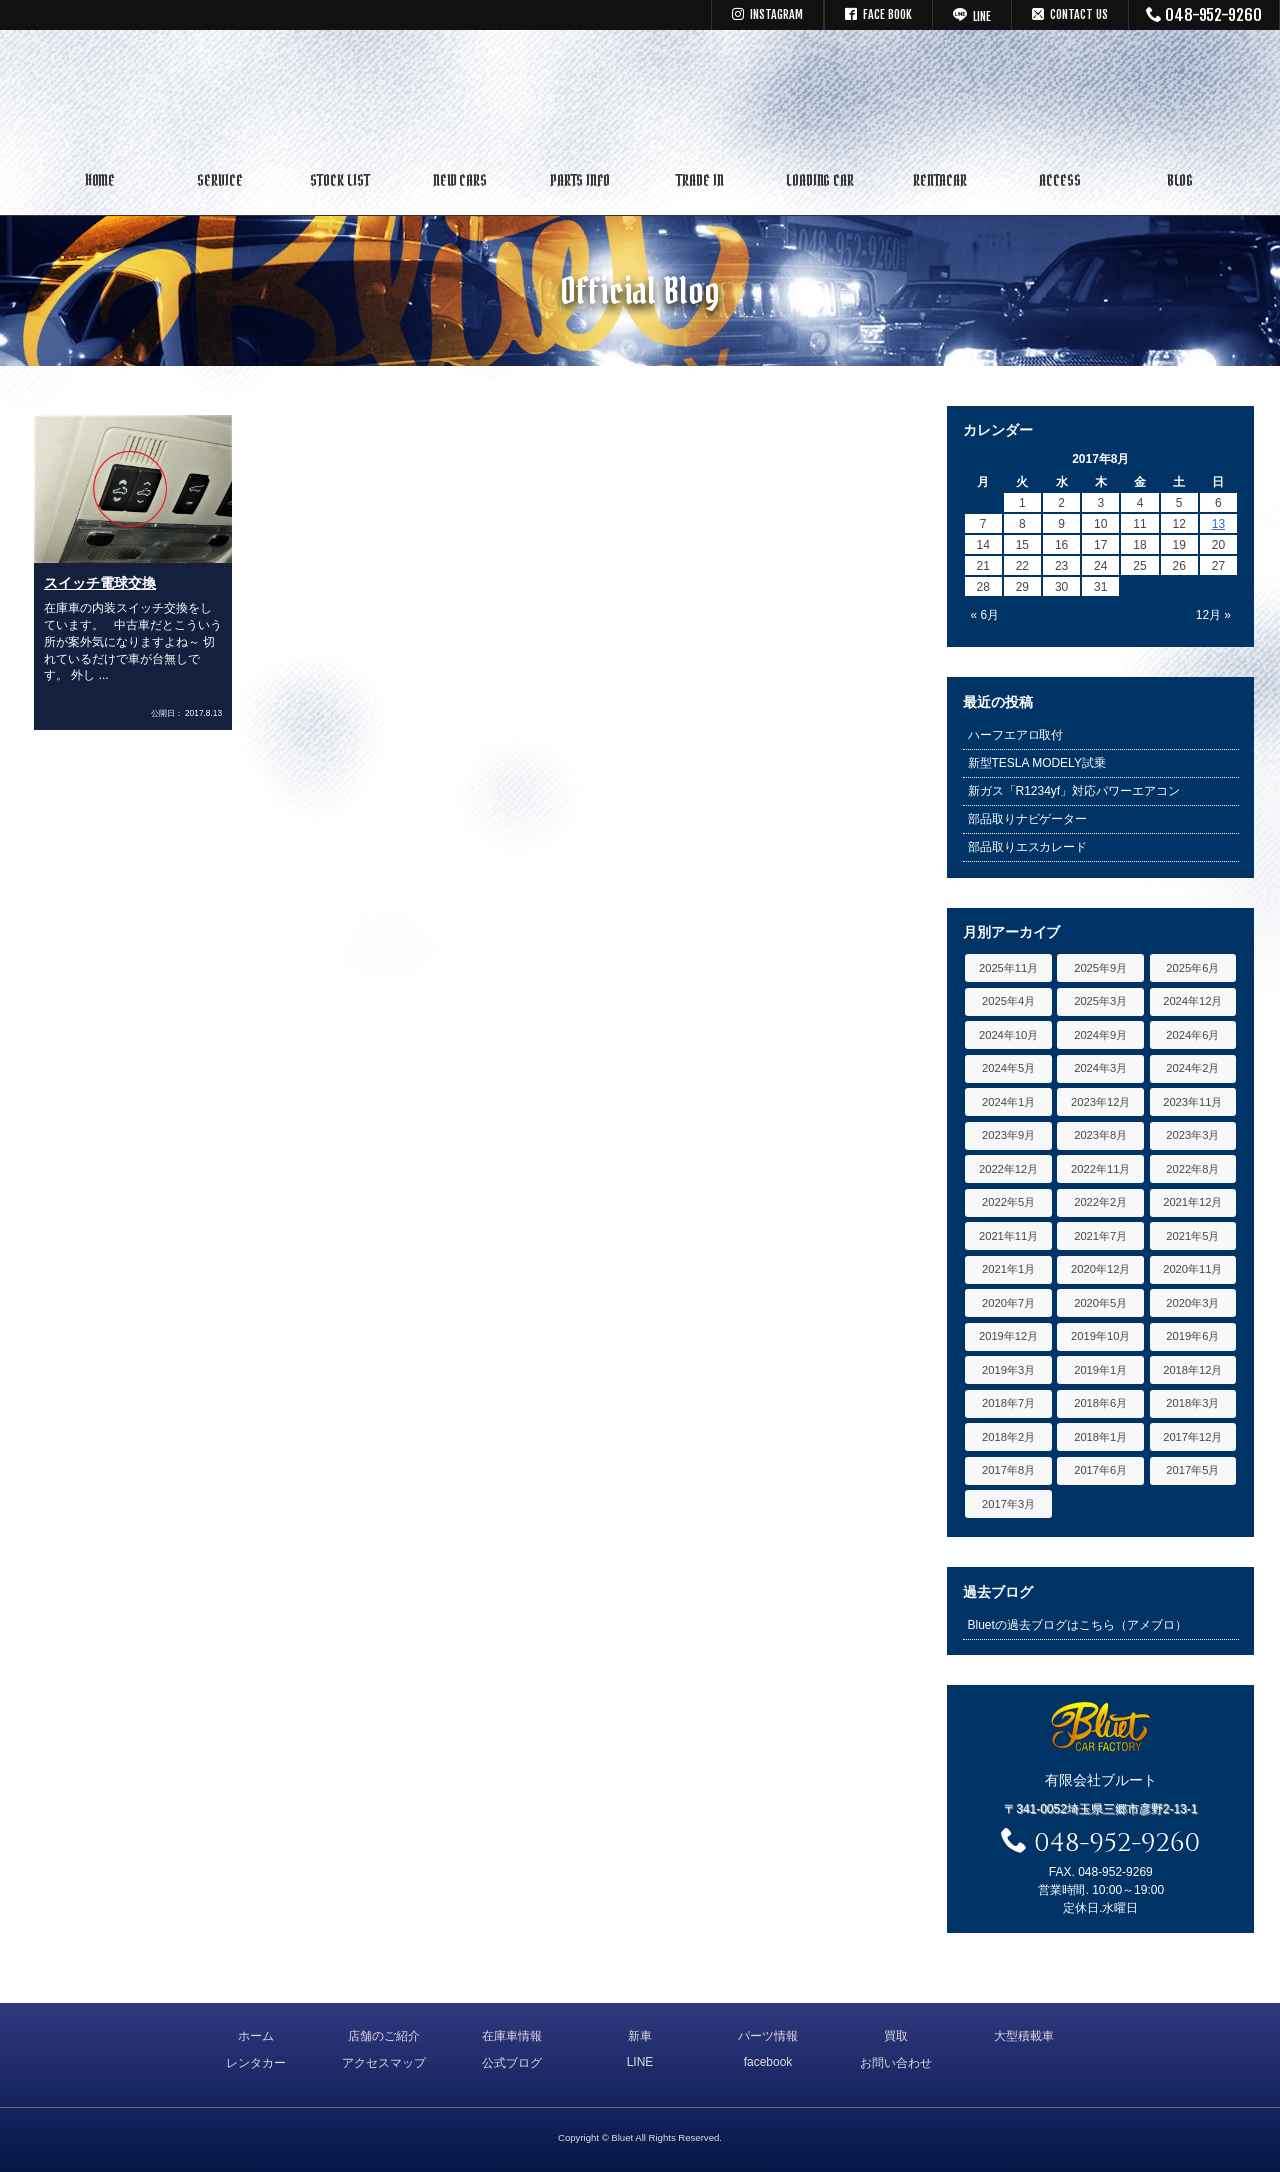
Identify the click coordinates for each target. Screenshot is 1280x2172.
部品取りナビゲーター (1028, 819)
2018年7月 (1008, 1403)
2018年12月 (1192, 1370)
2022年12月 (1008, 1169)
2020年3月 (1192, 1303)
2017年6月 (1100, 1470)
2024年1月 (1008, 1102)
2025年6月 (1192, 968)
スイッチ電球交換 (100, 583)
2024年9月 (1100, 1035)
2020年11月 (1192, 1269)
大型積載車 (1024, 2036)
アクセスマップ (384, 2063)
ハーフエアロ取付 (1016, 735)
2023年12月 (1100, 1102)
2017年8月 (1008, 1470)
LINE (640, 2062)
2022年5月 (1008, 1202)
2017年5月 (1192, 1470)
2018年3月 (1192, 1403)
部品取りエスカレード (1028, 847)
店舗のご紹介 (384, 2036)
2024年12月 (1192, 1001)
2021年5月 (1192, 1236)
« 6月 (985, 615)
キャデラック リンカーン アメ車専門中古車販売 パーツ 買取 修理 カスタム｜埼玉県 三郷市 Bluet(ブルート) (640, 95)
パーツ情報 (768, 2036)
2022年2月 (1100, 1202)
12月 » (1213, 615)
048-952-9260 (1204, 15)
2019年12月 (1008, 1336)
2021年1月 (1008, 1269)
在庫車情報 (512, 2036)
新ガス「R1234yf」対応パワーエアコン (1074, 791)
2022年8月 (1192, 1169)
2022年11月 (1100, 1169)
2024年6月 (1192, 1035)
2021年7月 (1100, 1236)
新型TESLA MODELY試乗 (1037, 763)
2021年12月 (1192, 1202)
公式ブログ (512, 2063)
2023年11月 (1192, 1102)
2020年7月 (1008, 1303)
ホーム (256, 2036)
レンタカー (256, 2063)
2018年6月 (1100, 1403)
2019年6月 (1192, 1336)
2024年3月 (1100, 1068)
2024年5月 (1008, 1068)
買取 (896, 2036)
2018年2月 (1008, 1437)
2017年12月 (1192, 1437)
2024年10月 (1008, 1035)
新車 (640, 2036)
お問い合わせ (896, 2063)
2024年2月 (1192, 1068)
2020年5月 (1100, 1303)
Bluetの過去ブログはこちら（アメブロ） (1077, 1625)
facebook (768, 2062)
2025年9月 (1100, 968)
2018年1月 (1100, 1437)
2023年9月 (1008, 1135)
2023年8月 (1100, 1135)
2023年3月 (1192, 1135)
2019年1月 (1100, 1370)
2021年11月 (1008, 1236)
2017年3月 (1008, 1504)
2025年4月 (1008, 1001)
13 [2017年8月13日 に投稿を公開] (1218, 524)
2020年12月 (1100, 1269)
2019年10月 (1100, 1336)
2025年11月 (1008, 968)
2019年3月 (1008, 1370)
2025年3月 (1100, 1001)
